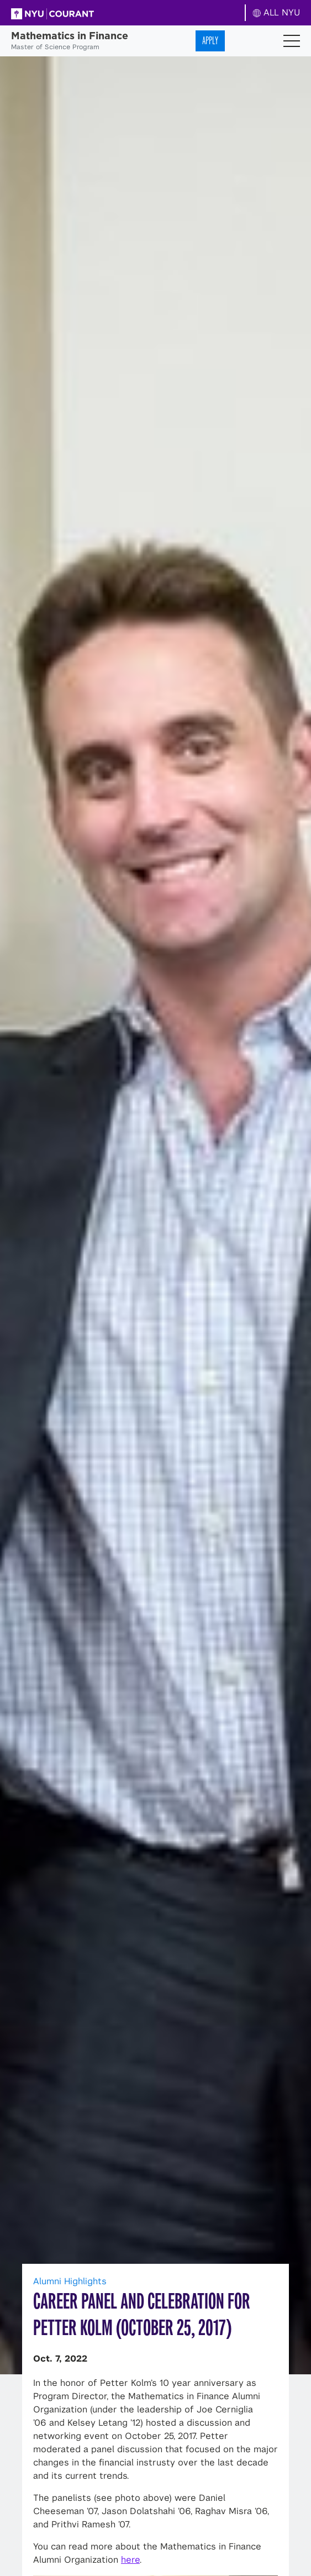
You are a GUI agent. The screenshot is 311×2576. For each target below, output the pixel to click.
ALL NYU (276, 12)
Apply (210, 40)
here (130, 2560)
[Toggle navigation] (291, 41)
